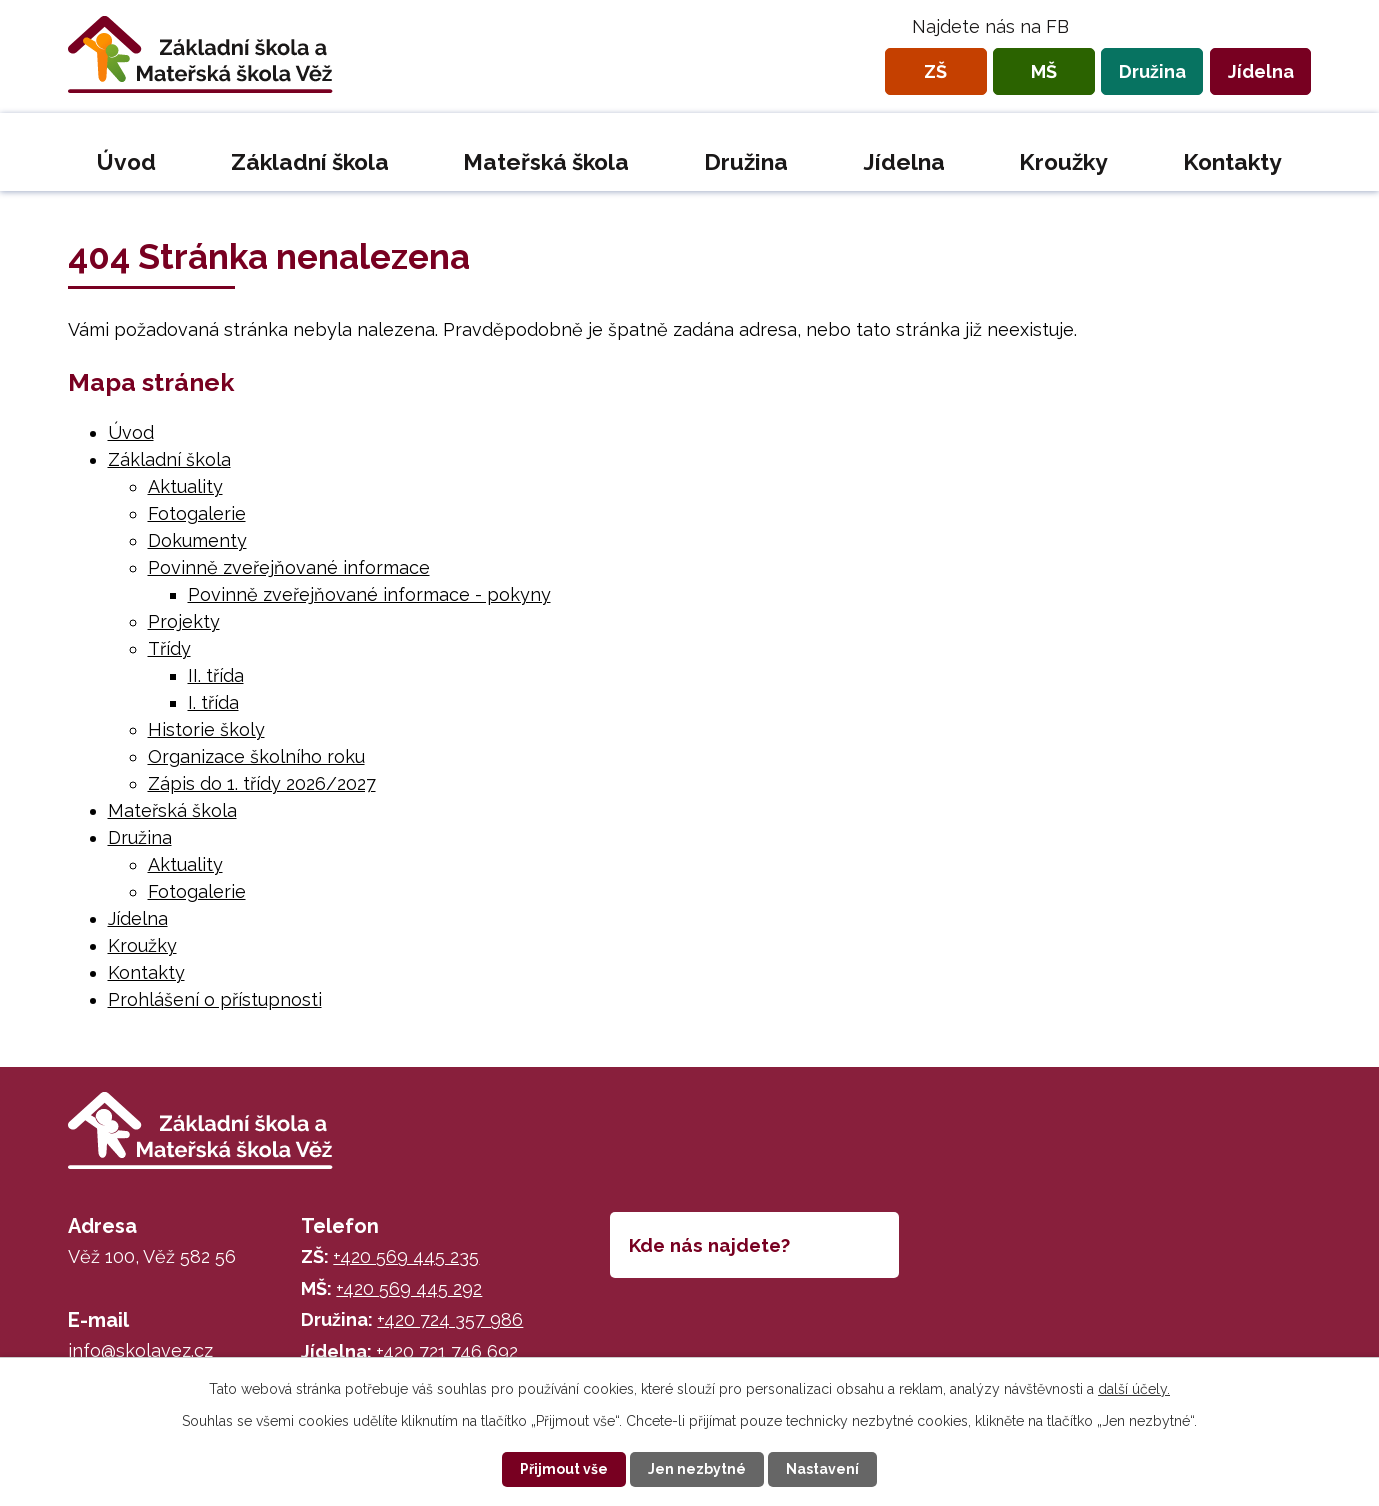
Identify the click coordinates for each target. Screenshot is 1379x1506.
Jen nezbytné (697, 1469)
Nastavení (822, 1469)
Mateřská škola (546, 162)
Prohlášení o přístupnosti (215, 999)
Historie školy (206, 729)
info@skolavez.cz (140, 1350)
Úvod (126, 162)
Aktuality (185, 486)
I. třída (213, 702)
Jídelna (1261, 71)
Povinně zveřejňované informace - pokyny (369, 594)
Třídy (169, 648)
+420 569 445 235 (406, 1256)
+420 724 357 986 (450, 1319)
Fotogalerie (197, 513)
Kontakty (1232, 162)
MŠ (1044, 71)
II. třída (216, 675)
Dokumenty (197, 540)
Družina (1152, 71)
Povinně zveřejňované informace (289, 567)
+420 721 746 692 (447, 1351)
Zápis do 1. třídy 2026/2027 (262, 783)
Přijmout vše (564, 1469)
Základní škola (310, 162)
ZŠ (935, 71)
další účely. (1134, 1389)
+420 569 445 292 (409, 1288)
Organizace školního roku (256, 756)
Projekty (184, 621)
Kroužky (1063, 162)
